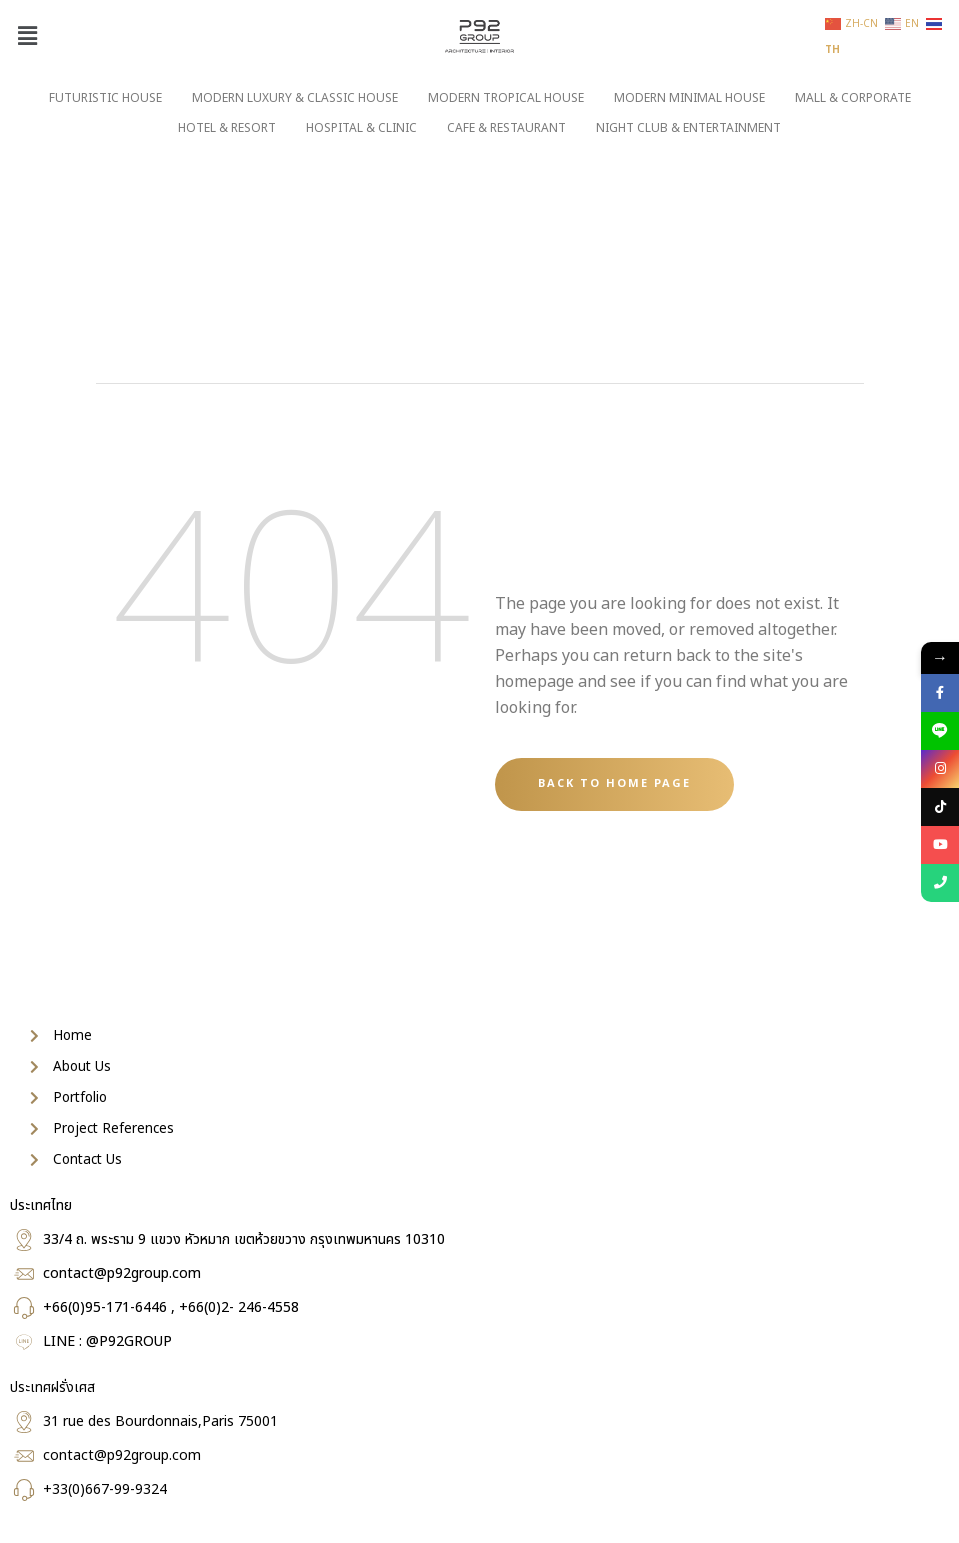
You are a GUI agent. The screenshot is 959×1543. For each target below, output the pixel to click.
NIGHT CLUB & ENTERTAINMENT (688, 128)
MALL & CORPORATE (853, 98)
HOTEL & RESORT (227, 128)
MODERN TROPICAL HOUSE (506, 98)
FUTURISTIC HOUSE (105, 98)
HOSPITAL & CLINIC (361, 128)
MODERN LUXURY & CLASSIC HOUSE (295, 98)
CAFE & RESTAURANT (506, 128)
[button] (27, 36)
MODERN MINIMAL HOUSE (689, 98)
